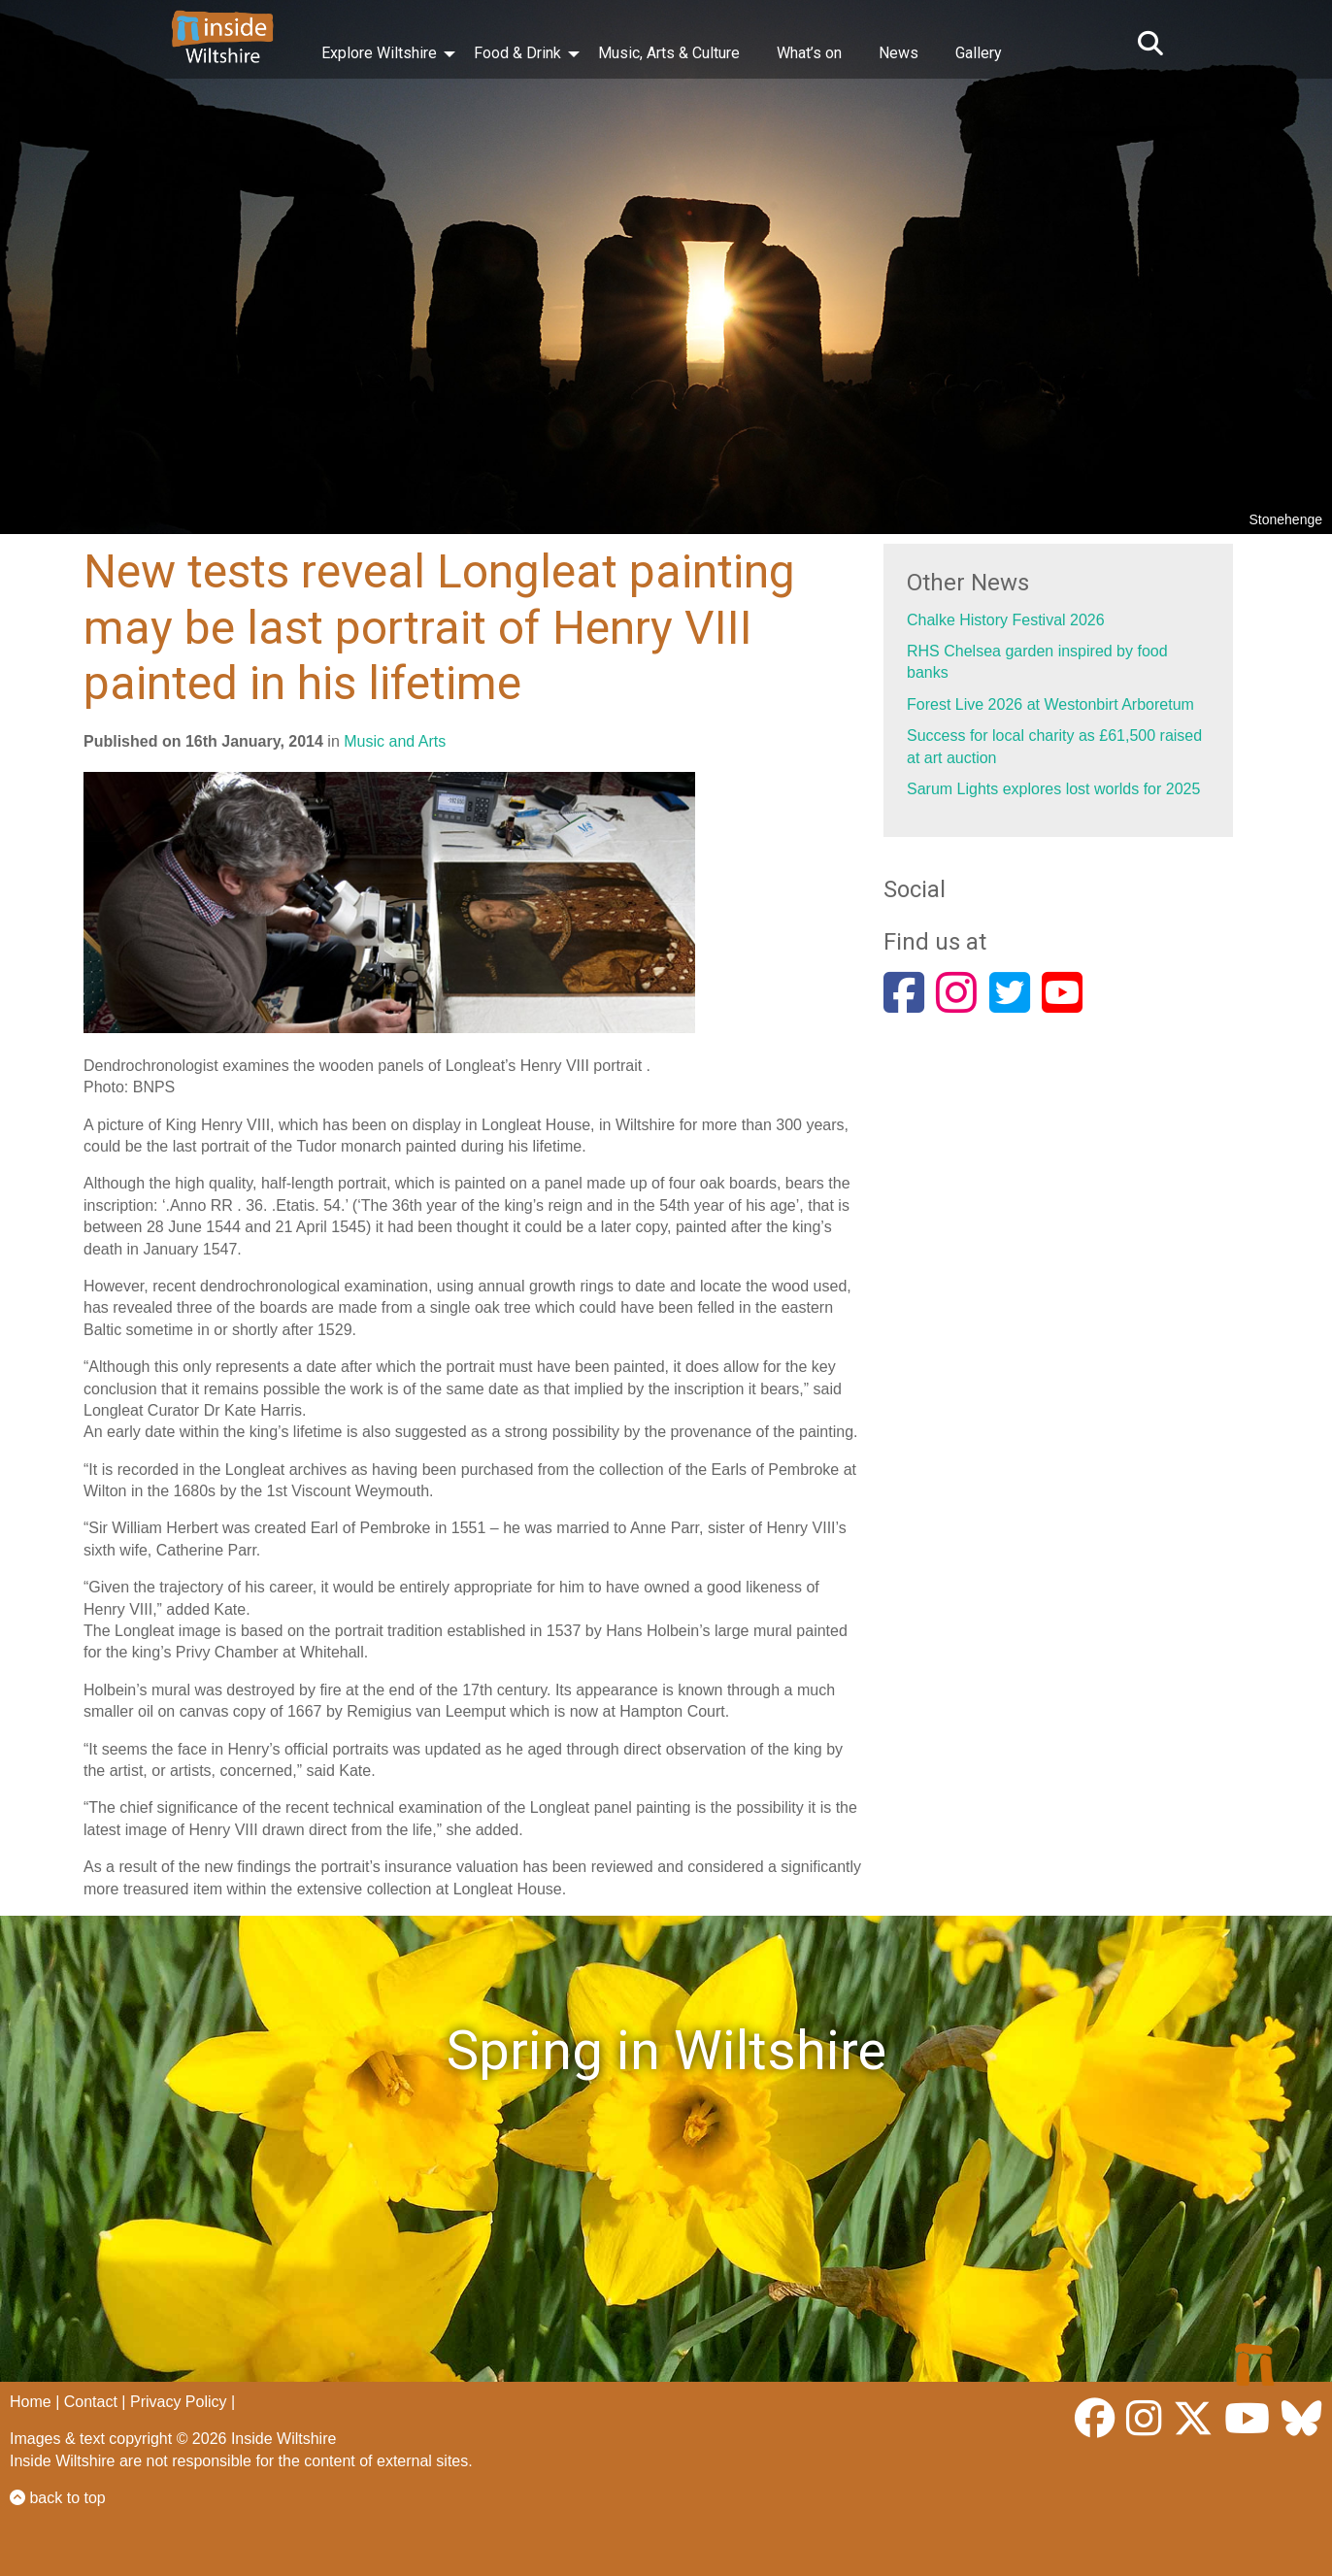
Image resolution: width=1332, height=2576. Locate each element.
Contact (90, 2401)
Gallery (978, 53)
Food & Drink (517, 53)
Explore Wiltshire (379, 53)
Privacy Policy (178, 2401)
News (898, 53)
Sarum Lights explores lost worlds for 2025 (1053, 789)
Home (30, 2401)
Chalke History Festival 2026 (1006, 620)
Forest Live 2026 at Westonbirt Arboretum (1050, 704)
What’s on (809, 53)
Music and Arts (395, 741)
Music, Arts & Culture (669, 53)
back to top (58, 2498)
